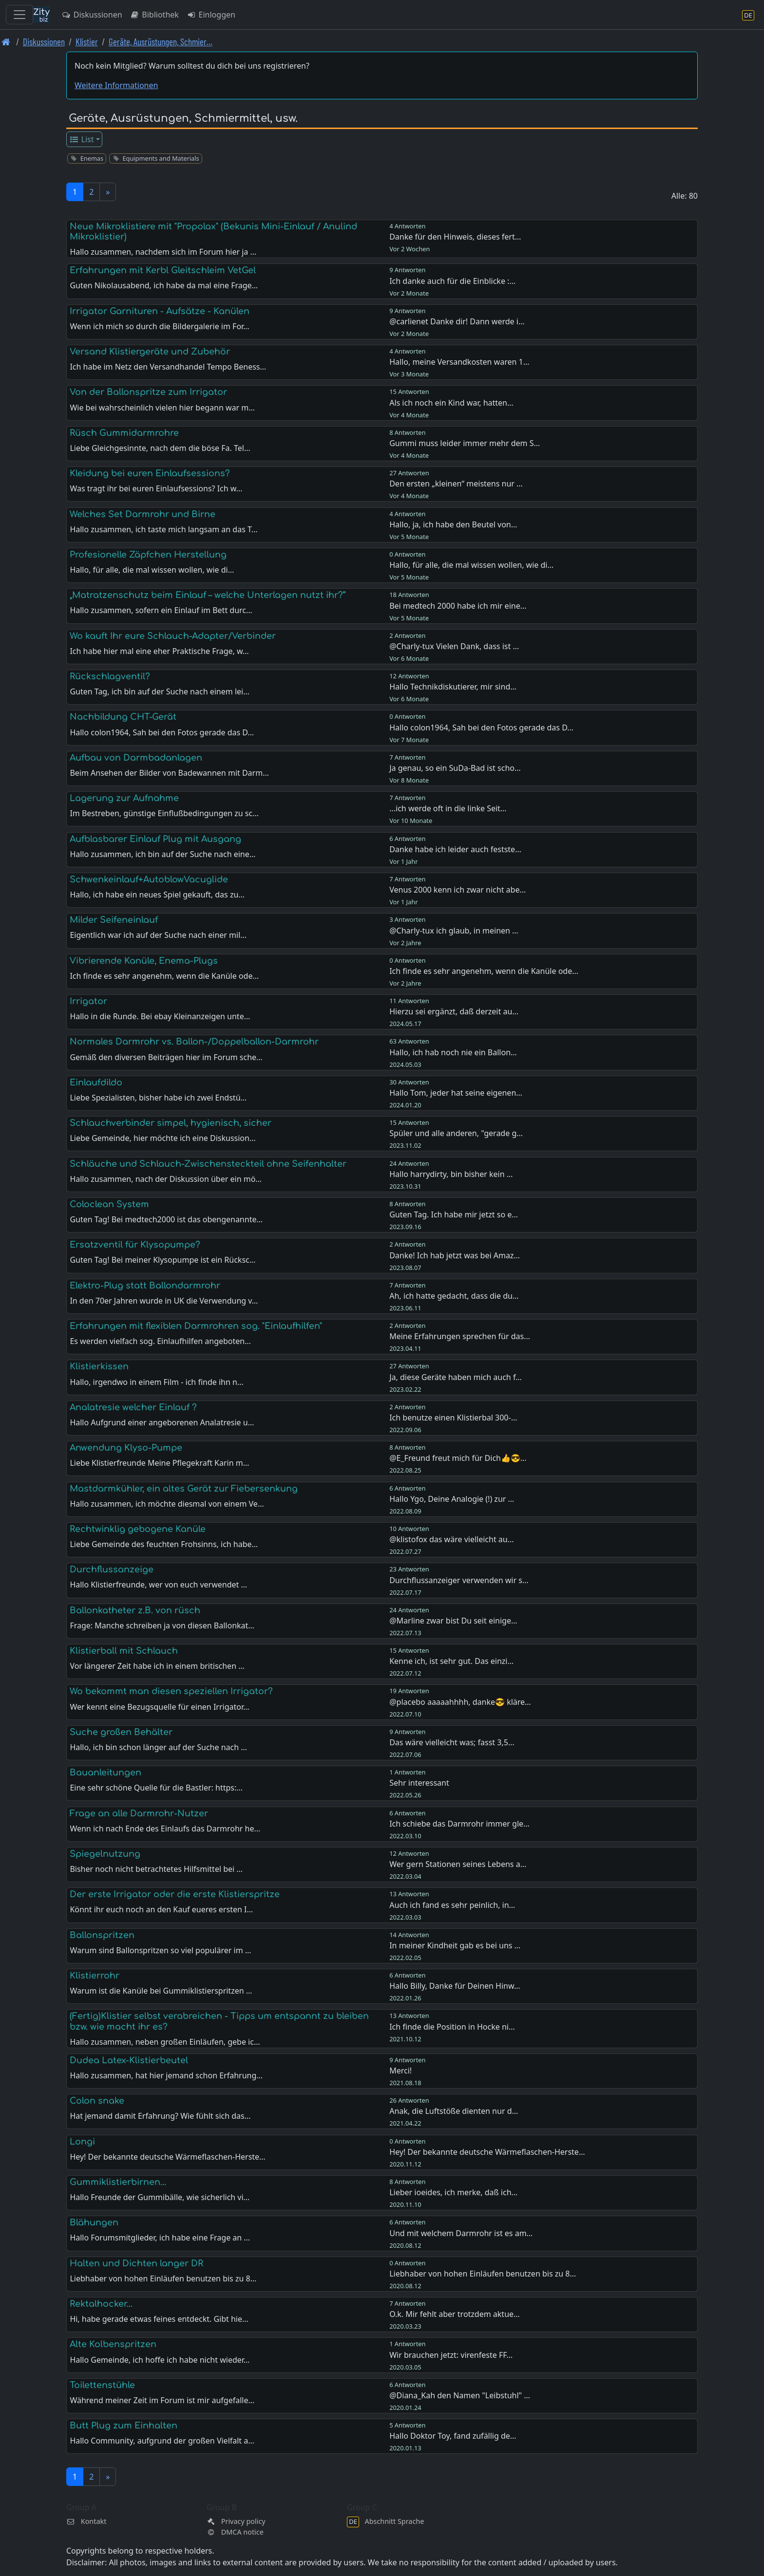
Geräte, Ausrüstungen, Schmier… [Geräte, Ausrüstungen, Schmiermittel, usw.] (160, 41)
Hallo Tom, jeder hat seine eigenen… (455, 1092)
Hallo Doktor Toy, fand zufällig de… (452, 2435)
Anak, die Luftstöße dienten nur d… (453, 2111)
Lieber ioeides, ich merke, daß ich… (453, 2192)
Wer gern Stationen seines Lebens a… (457, 1864)
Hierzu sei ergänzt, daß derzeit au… (453, 1011)
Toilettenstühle (102, 2385)
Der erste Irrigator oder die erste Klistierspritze (175, 1894)
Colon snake (97, 2101)
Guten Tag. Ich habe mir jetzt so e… (453, 1214)
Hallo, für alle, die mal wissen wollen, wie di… (471, 565)
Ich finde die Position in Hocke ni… (452, 2026)
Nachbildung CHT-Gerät (123, 717)
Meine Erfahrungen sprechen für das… (459, 1336)
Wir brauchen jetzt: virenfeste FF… (451, 2355)
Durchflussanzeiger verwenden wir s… (458, 1580)
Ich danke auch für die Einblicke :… (452, 281)
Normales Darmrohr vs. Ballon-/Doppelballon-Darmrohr (194, 1041)
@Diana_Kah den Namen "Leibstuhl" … (459, 2395)
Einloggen (211, 14)
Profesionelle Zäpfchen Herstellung (148, 555)
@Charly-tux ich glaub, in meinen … (453, 930)
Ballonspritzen (102, 1935)
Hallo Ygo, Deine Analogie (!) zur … (451, 1498)
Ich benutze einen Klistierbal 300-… (453, 1417)
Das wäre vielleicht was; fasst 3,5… (451, 1742)
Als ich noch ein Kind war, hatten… (451, 402)
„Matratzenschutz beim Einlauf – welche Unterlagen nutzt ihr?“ (207, 595)
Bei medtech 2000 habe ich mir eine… (457, 605)
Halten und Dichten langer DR (136, 2263)
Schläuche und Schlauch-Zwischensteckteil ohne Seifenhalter (208, 1164)
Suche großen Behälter (121, 1732)
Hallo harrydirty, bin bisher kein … (451, 1174)
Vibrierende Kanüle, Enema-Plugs (144, 961)
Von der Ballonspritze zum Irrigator (148, 392)
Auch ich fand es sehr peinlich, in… (452, 1905)
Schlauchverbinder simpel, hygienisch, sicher (170, 1123)
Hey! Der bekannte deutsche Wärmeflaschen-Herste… (487, 2152)
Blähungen (94, 2222)
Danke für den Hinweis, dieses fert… (455, 236)
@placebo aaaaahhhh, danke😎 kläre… (460, 1702)
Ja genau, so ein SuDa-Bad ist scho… (454, 768)
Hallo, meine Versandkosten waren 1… (459, 361)
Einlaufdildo (96, 1082)
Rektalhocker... (101, 2304)
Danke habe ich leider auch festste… (455, 849)
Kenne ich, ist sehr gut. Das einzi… (451, 1661)
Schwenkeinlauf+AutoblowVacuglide (149, 879)
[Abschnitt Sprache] (748, 15)
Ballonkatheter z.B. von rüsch (135, 1610)
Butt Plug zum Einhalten (123, 2425)
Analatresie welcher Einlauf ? (133, 1407)
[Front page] (6, 41)
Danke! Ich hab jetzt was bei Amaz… (454, 1255)
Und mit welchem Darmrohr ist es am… (461, 2233)
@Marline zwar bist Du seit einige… (453, 1620)
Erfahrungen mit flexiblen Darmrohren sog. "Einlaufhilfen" (196, 1326)
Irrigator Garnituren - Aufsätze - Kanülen (159, 311)
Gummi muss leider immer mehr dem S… (464, 443)
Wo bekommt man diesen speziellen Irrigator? (171, 1691)
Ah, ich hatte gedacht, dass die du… (453, 1295)
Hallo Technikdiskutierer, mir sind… (452, 686)
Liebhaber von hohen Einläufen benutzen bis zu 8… (482, 2273)
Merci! (400, 2070)
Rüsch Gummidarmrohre (124, 433)
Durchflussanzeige (111, 1569)
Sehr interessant (419, 1782)
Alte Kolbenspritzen (113, 2344)
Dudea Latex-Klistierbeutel (129, 2060)
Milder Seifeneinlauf (114, 920)
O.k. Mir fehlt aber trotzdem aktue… (454, 2314)
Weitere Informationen (116, 85)
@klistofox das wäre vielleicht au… (451, 1539)
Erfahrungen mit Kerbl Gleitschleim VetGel (163, 270)
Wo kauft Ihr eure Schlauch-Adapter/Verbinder (173, 636)
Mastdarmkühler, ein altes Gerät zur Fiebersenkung (184, 1488)
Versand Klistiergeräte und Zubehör (150, 351)
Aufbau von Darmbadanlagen (136, 758)
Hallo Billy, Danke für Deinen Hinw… (454, 1985)
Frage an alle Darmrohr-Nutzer (139, 1813)
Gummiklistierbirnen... (118, 2182)
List (81, 139)
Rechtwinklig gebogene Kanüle (138, 1529)
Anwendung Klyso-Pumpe (126, 1448)
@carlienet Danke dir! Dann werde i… (456, 321)
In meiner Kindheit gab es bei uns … (454, 1945)
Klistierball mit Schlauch (124, 1651)
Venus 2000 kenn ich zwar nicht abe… (457, 889)
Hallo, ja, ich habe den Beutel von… (453, 524)
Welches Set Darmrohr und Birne (142, 514)
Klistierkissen (99, 1366)
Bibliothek (154, 14)
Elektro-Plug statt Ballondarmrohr (145, 1285)
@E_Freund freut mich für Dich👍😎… (457, 1458)
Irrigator (88, 1001)
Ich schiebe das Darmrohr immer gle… (459, 1823)
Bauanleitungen (105, 1772)
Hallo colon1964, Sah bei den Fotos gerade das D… (481, 727)
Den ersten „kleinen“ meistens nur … (456, 483)
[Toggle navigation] (19, 14)
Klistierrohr (94, 1975)
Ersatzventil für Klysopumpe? (135, 1245)
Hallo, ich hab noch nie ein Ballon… (453, 1052)
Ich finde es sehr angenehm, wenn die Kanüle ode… (483, 971)
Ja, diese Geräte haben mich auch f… (455, 1377)
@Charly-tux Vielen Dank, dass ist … (454, 646)
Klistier (87, 41)
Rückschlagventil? (110, 676)
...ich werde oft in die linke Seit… (447, 808)
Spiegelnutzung (105, 1854)
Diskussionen (91, 14)
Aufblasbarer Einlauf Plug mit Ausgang (155, 839)
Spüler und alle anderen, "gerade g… (456, 1133)
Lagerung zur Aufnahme (124, 798)
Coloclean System (109, 1204)
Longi (82, 2142)
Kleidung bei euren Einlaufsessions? (150, 473)
